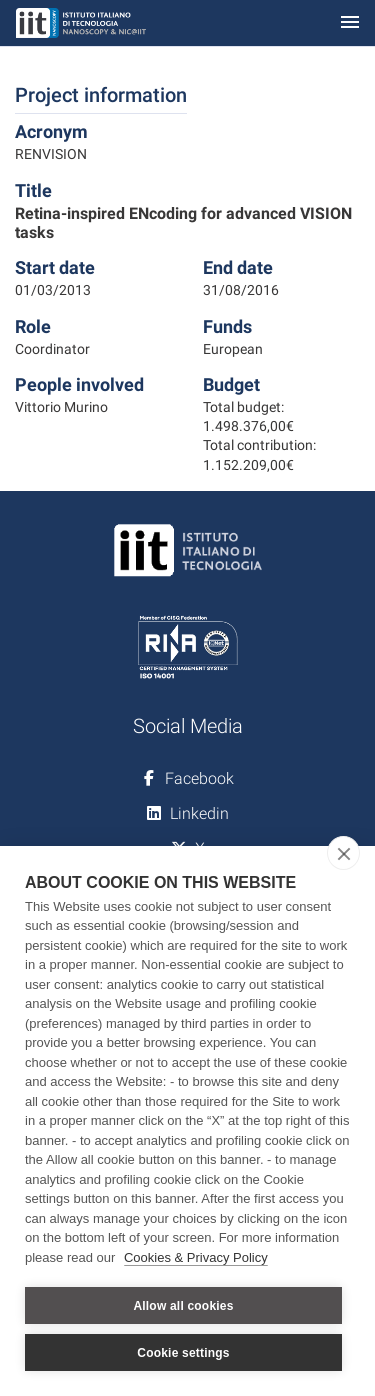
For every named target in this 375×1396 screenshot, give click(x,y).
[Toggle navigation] (350, 23)
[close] (343, 853)
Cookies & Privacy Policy (196, 1257)
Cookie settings (183, 1353)
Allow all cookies (183, 1306)
